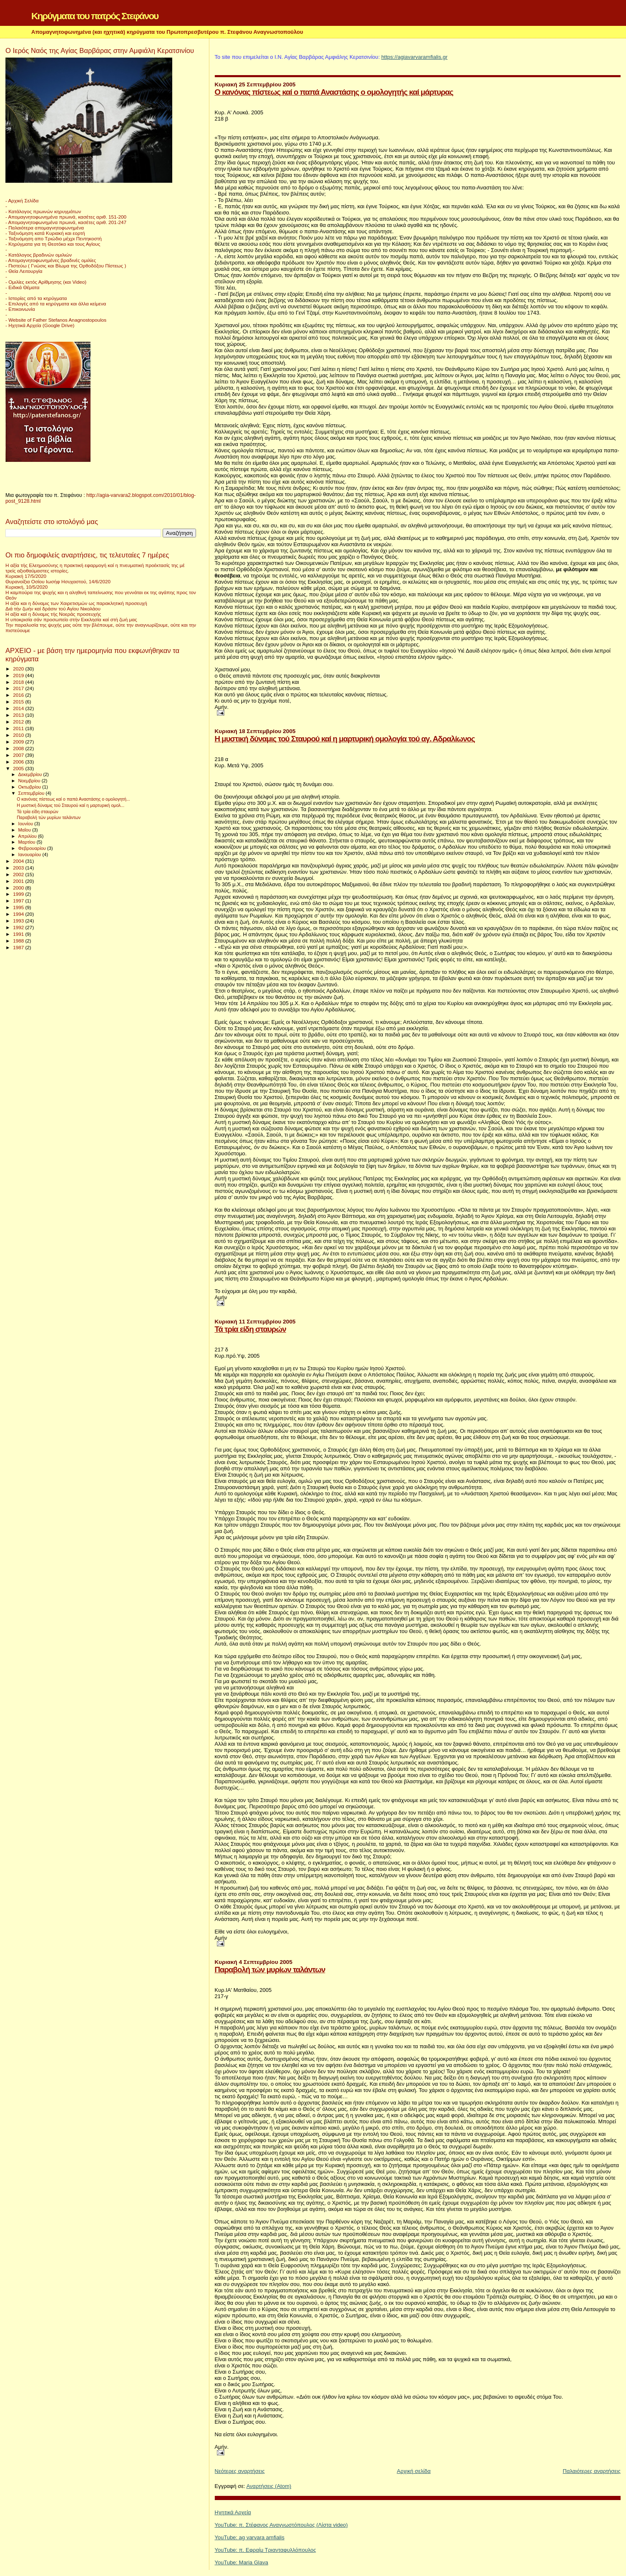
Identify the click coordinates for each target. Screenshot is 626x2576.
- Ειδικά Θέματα (22, 287)
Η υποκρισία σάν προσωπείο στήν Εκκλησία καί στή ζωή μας (71, 619)
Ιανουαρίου (30, 854)
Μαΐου (25, 829)
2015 (19, 701)
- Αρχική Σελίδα (22, 200)
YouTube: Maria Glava (241, 2562)
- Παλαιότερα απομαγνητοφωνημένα (44, 227)
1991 (19, 934)
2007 (19, 755)
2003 (19, 867)
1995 (19, 907)
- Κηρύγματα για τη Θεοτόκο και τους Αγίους (52, 244)
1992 (19, 927)
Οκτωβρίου (30, 786)
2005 (19, 768)
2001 (19, 881)
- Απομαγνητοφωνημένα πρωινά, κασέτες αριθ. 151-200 (65, 216)
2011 (19, 728)
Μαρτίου (27, 841)
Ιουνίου (26, 823)
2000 (19, 887)
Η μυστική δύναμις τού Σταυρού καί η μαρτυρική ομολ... (70, 805)
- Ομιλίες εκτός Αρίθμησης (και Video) (45, 282)
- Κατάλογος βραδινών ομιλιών (38, 254)
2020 (19, 668)
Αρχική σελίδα (413, 2471)
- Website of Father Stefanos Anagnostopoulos (55, 320)
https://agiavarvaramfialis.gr (414, 57)
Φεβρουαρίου (32, 848)
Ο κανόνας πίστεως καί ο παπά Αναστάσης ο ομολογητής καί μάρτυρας (334, 92)
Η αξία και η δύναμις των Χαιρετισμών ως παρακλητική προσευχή (76, 603)
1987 (19, 947)
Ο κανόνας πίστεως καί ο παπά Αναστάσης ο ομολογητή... (73, 799)
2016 (19, 695)
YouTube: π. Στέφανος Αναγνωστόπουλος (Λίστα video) (281, 2525)
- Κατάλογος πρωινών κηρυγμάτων (43, 211)
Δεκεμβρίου (30, 774)
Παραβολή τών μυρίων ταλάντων (270, 1969)
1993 (19, 920)
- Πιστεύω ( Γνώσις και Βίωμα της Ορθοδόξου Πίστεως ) (65, 265)
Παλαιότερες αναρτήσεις (592, 2471)
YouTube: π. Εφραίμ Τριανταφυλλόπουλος (265, 2550)
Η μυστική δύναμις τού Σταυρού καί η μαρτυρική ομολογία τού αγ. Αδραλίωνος (345, 738)
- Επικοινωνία (20, 309)
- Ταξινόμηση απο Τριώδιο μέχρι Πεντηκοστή (53, 238)
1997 (19, 900)
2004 (19, 861)
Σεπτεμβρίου (32, 793)
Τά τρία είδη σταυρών (250, 1329)
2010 (19, 735)
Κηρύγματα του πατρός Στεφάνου (94, 15)
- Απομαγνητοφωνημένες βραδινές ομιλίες (50, 260)
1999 (19, 894)
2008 (19, 748)
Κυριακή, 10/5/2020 (26, 587)
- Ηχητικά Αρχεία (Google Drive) (39, 325)
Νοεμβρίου (30, 780)
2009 (19, 741)
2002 (19, 874)
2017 (19, 688)
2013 (19, 715)
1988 (19, 940)
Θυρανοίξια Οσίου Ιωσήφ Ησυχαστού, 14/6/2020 (58, 581)
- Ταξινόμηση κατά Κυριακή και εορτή (45, 233)
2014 (19, 708)
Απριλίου (28, 836)
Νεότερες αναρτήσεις (240, 2471)
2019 (19, 675)
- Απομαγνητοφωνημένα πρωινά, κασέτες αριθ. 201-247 (65, 222)
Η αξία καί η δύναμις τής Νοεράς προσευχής (53, 614)
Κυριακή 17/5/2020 (25, 576)
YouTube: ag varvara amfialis (249, 2537)
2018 (19, 682)
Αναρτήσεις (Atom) (269, 2486)
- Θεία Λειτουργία (23, 271)
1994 (19, 914)
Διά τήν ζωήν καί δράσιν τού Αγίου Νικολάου (53, 608)
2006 (19, 761)
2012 (19, 721)
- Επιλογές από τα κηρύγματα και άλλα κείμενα (55, 303)
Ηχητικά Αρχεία (233, 2512)
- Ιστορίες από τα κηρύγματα (36, 298)
